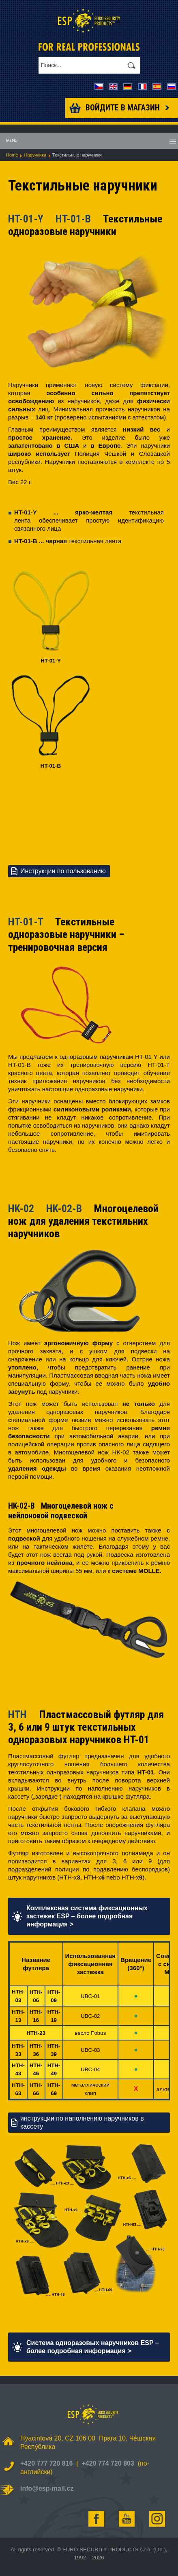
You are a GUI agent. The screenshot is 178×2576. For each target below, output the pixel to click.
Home (12, 154)
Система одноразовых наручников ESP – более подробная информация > (92, 2346)
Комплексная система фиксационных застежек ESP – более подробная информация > (87, 1916)
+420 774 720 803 (107, 2463)
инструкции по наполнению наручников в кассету (82, 2122)
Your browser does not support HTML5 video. (73, 810)
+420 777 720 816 (46, 2463)
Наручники (35, 154)
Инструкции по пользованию (63, 871)
